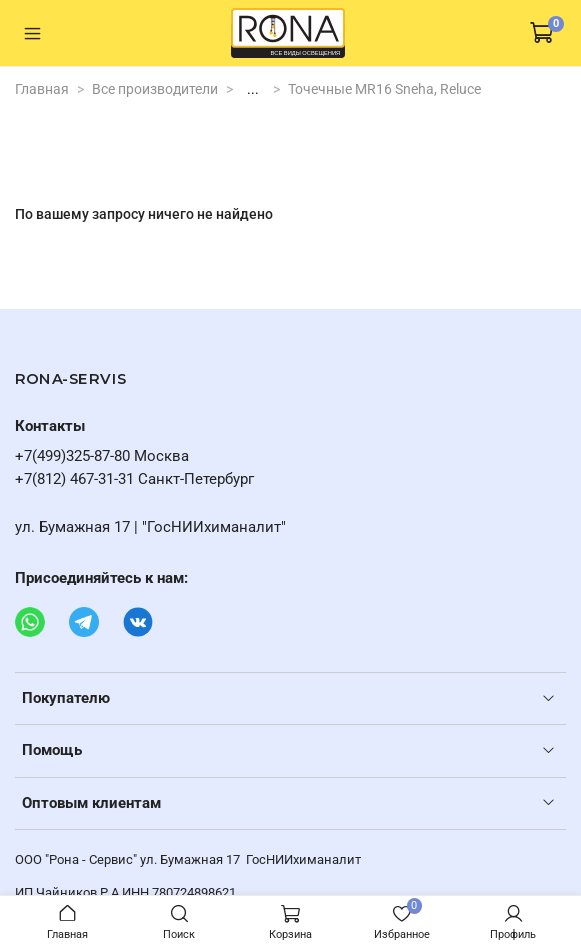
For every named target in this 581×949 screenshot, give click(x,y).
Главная (42, 89)
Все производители (155, 89)
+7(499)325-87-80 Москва (102, 456)
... (253, 89)
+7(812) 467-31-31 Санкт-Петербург (134, 479)
